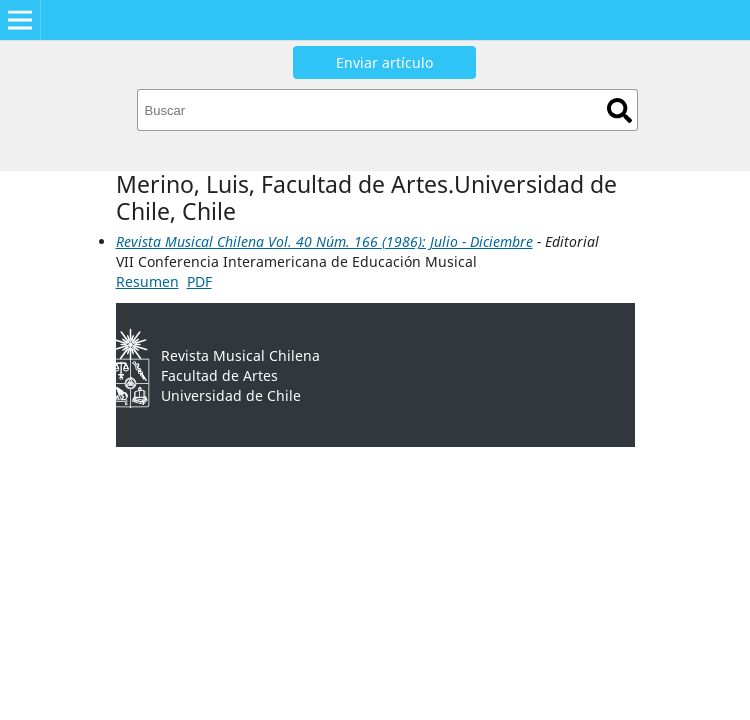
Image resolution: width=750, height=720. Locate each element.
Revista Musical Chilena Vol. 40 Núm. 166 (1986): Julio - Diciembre (324, 241)
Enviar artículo (384, 62)
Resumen (147, 281)
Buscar (619, 110)
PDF (199, 281)
